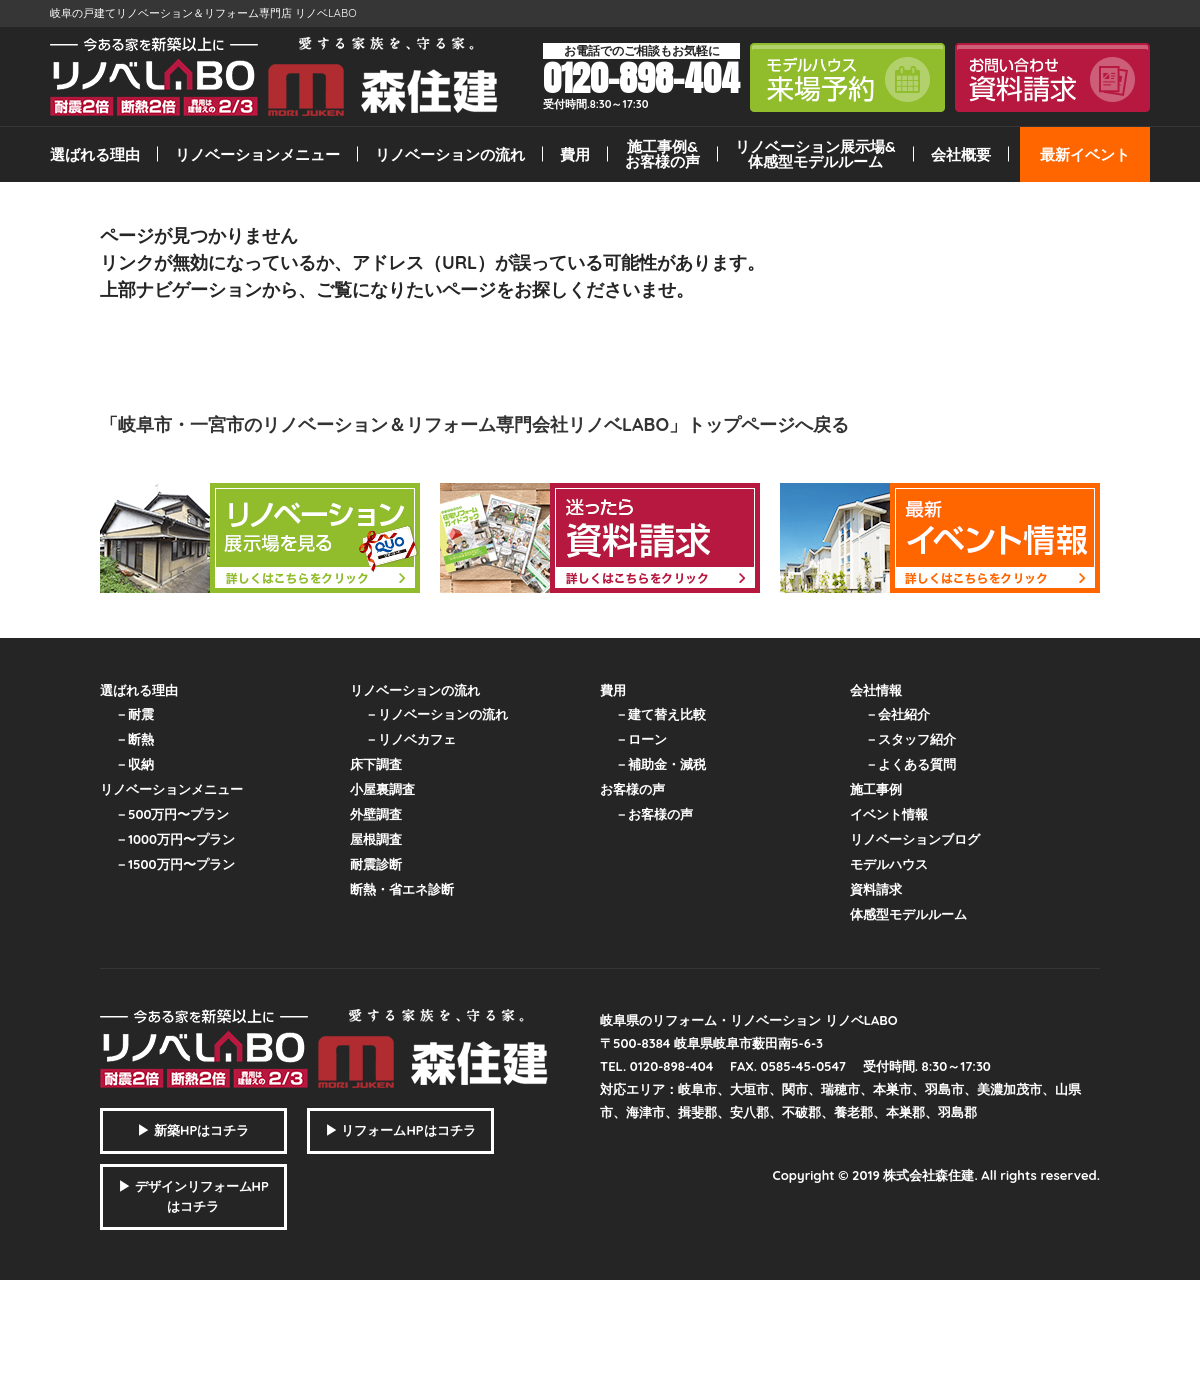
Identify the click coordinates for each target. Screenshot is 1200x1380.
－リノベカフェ (410, 739)
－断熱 (134, 739)
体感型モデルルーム (908, 914)
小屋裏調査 (382, 789)
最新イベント (1085, 154)
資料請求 (876, 889)
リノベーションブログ (915, 839)
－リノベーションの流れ (436, 714)
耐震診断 (376, 864)
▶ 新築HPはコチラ (193, 1130)
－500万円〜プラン (172, 814)
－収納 (134, 764)
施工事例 (876, 789)
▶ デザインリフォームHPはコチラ (193, 1196)
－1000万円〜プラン (175, 839)
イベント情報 (889, 814)
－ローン (641, 739)
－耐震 (134, 714)
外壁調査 (376, 814)
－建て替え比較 (660, 714)
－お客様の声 (654, 814)
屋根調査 (376, 839)
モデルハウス (889, 864)
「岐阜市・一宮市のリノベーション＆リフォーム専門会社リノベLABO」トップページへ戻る (474, 424)
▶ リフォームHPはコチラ (400, 1130)
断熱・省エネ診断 (402, 889)
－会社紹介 (897, 714)
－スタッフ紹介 (910, 739)
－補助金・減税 (660, 764)
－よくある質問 (910, 764)
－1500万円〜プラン (175, 864)
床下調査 (376, 764)
